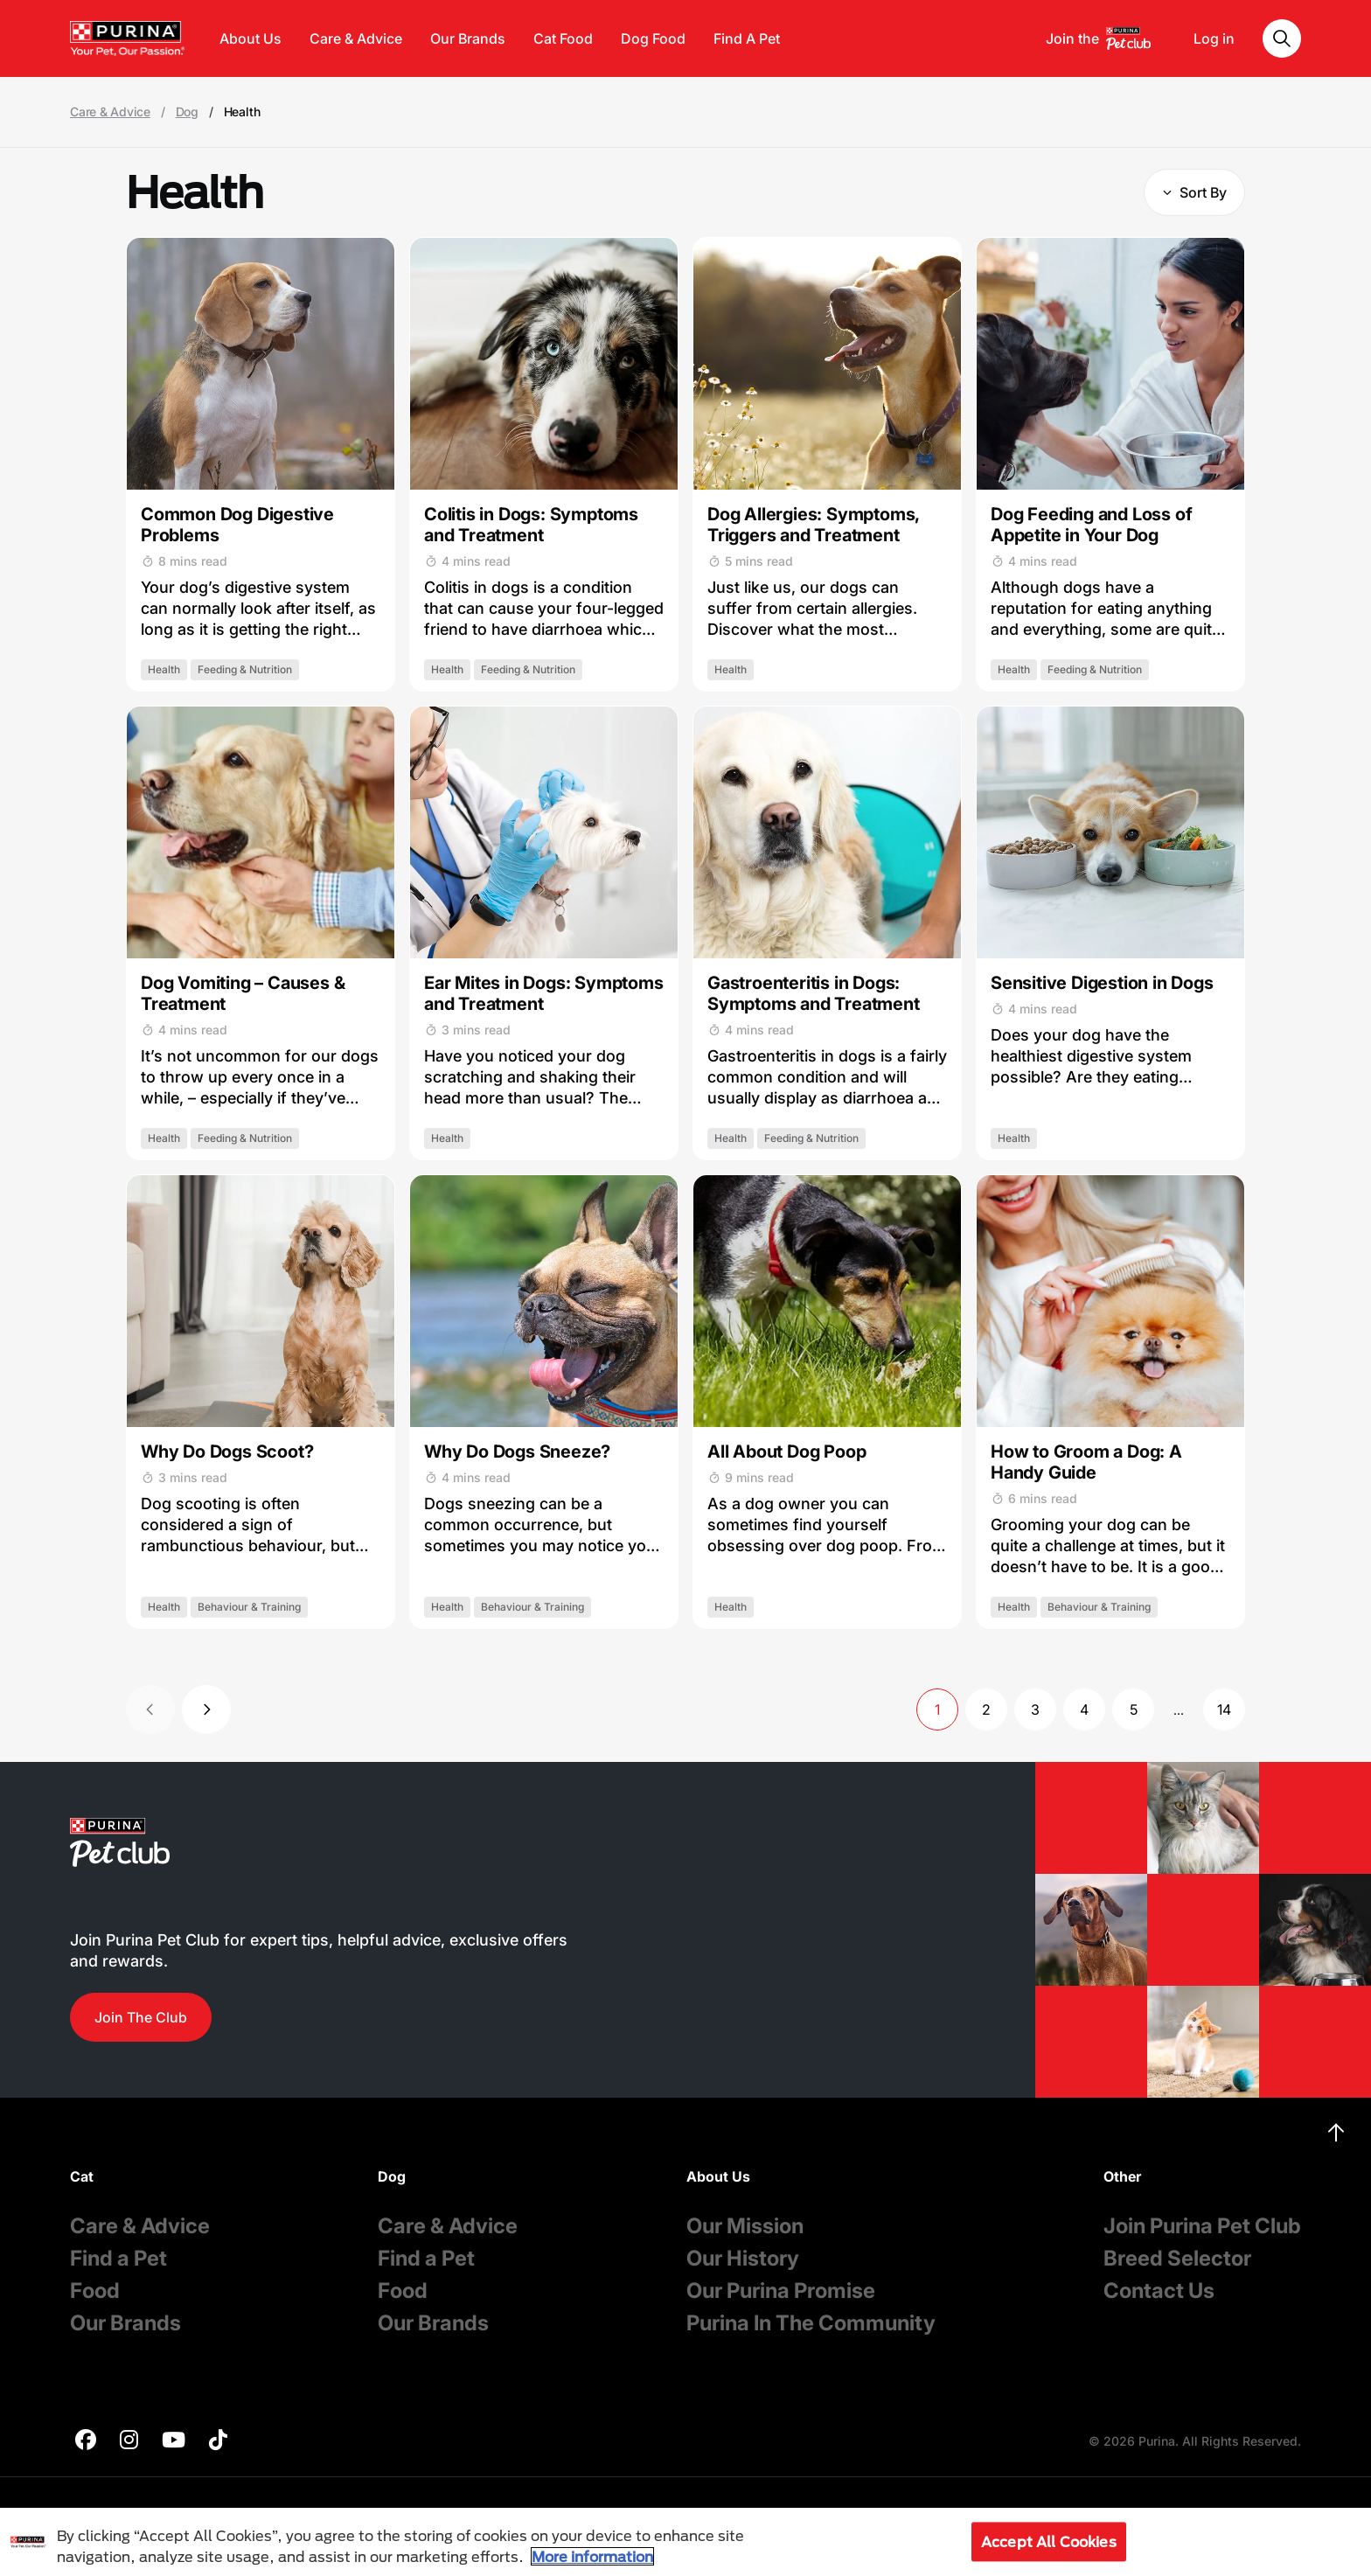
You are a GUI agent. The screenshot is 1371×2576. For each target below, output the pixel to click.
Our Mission (745, 2225)
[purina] (85, 2441)
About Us (250, 38)
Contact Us (1158, 2290)
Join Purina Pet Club (1202, 2225)
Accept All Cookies (1049, 2541)
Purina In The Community (811, 2323)
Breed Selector (1177, 2258)
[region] (685, 2542)
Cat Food (563, 38)
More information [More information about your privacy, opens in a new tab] (592, 2556)
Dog (187, 112)
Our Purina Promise (780, 2290)
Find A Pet (746, 38)
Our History (742, 2258)
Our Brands (467, 38)
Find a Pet (118, 2258)
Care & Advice (356, 38)
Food (95, 2290)
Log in (1214, 38)
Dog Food (653, 38)
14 (1224, 1709)
